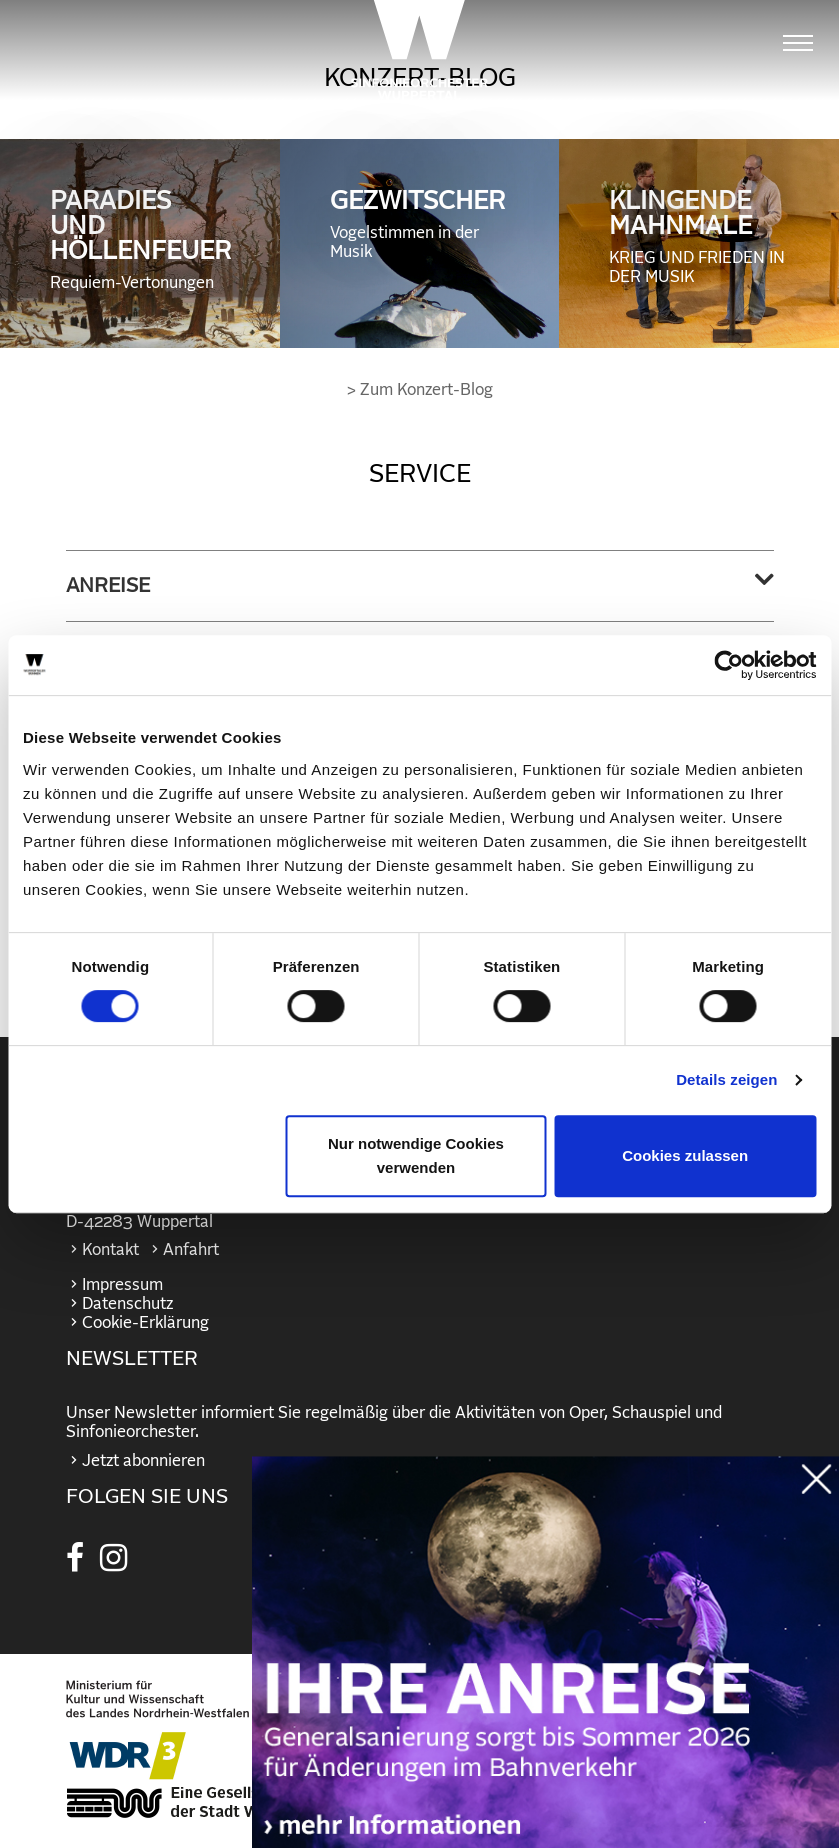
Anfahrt (191, 1250)
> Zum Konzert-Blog (420, 390)
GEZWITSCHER (420, 225)
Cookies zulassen (685, 1155)
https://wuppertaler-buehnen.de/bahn (545, 1672)
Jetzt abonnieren (143, 1461)
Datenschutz (127, 1304)
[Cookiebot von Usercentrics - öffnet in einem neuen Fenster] (728, 665)
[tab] (420, 586)
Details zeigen (726, 1079)
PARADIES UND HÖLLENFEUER (140, 241)
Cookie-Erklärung (145, 1323)
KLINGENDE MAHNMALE (699, 238)
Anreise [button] (108, 586)
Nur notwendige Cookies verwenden (416, 1155)
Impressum (122, 1285)
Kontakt (110, 1250)
